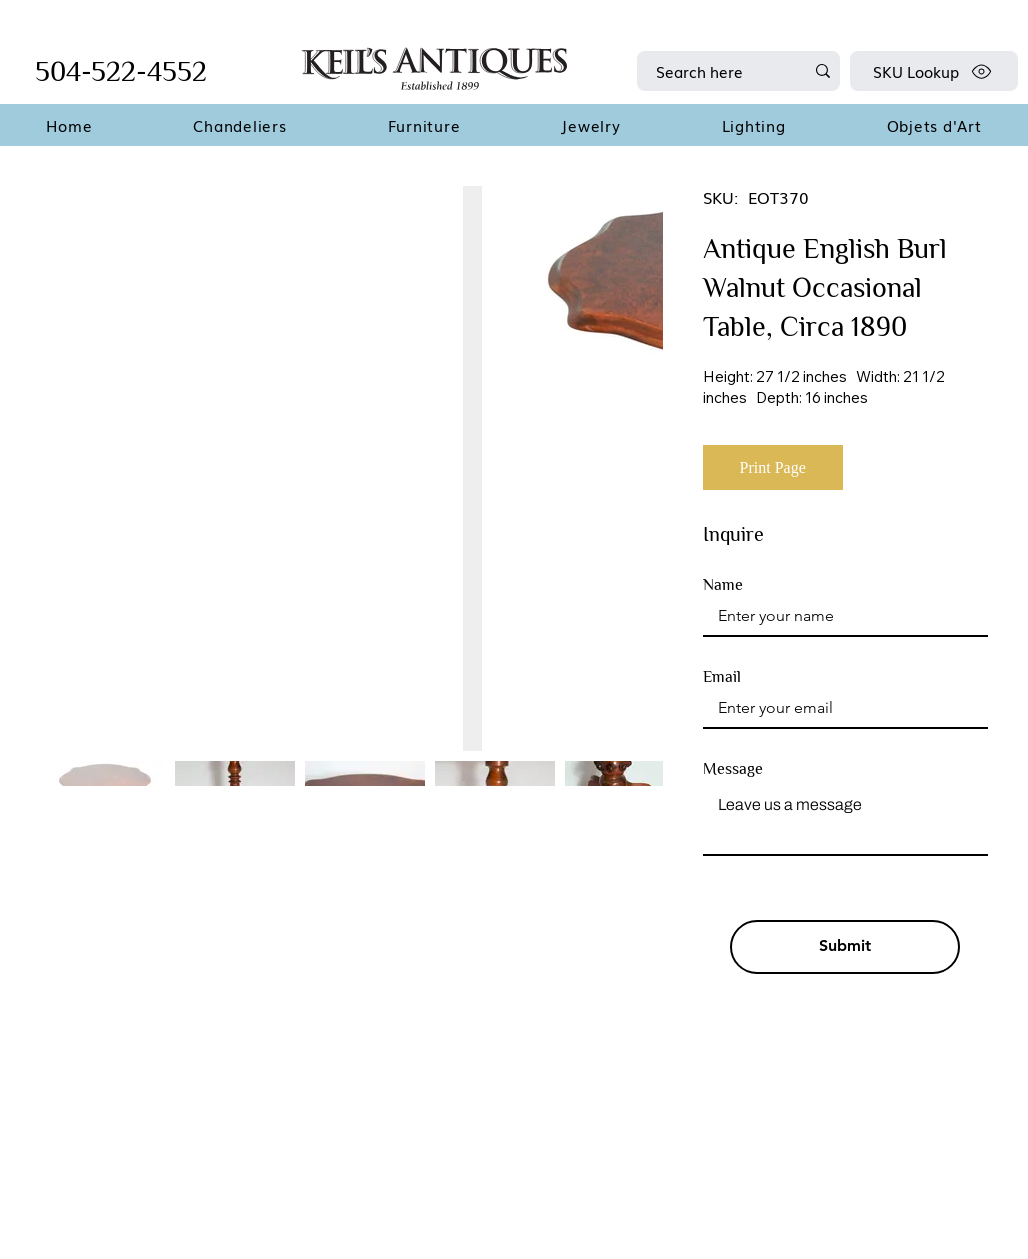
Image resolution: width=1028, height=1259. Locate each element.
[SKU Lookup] (934, 71)
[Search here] (715, 71)
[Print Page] (773, 467)
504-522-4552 (121, 71)
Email (722, 677)
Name (723, 585)
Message (733, 769)
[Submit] (845, 947)
